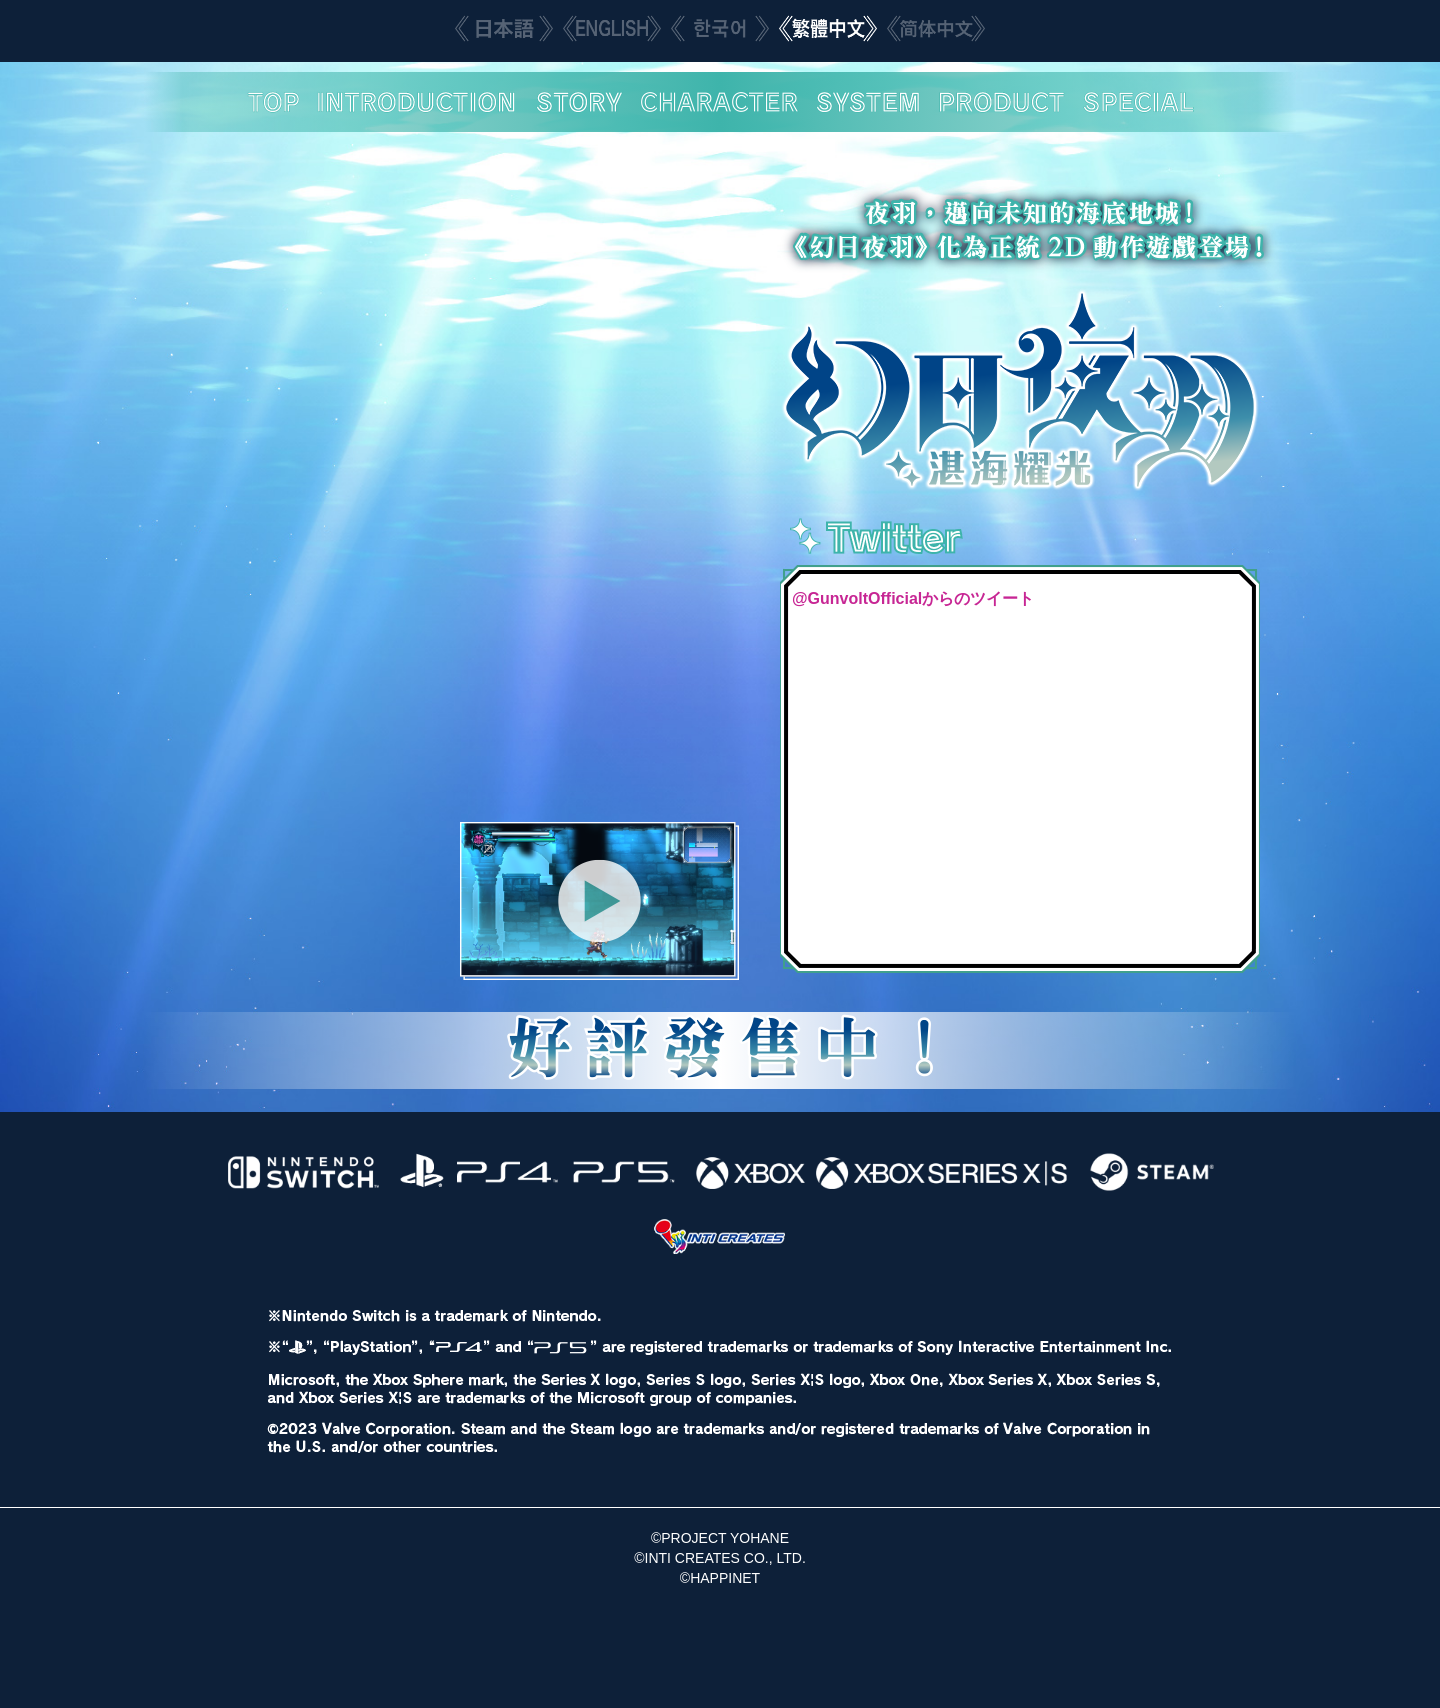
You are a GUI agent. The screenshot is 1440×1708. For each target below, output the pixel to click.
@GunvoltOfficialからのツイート (913, 598)
